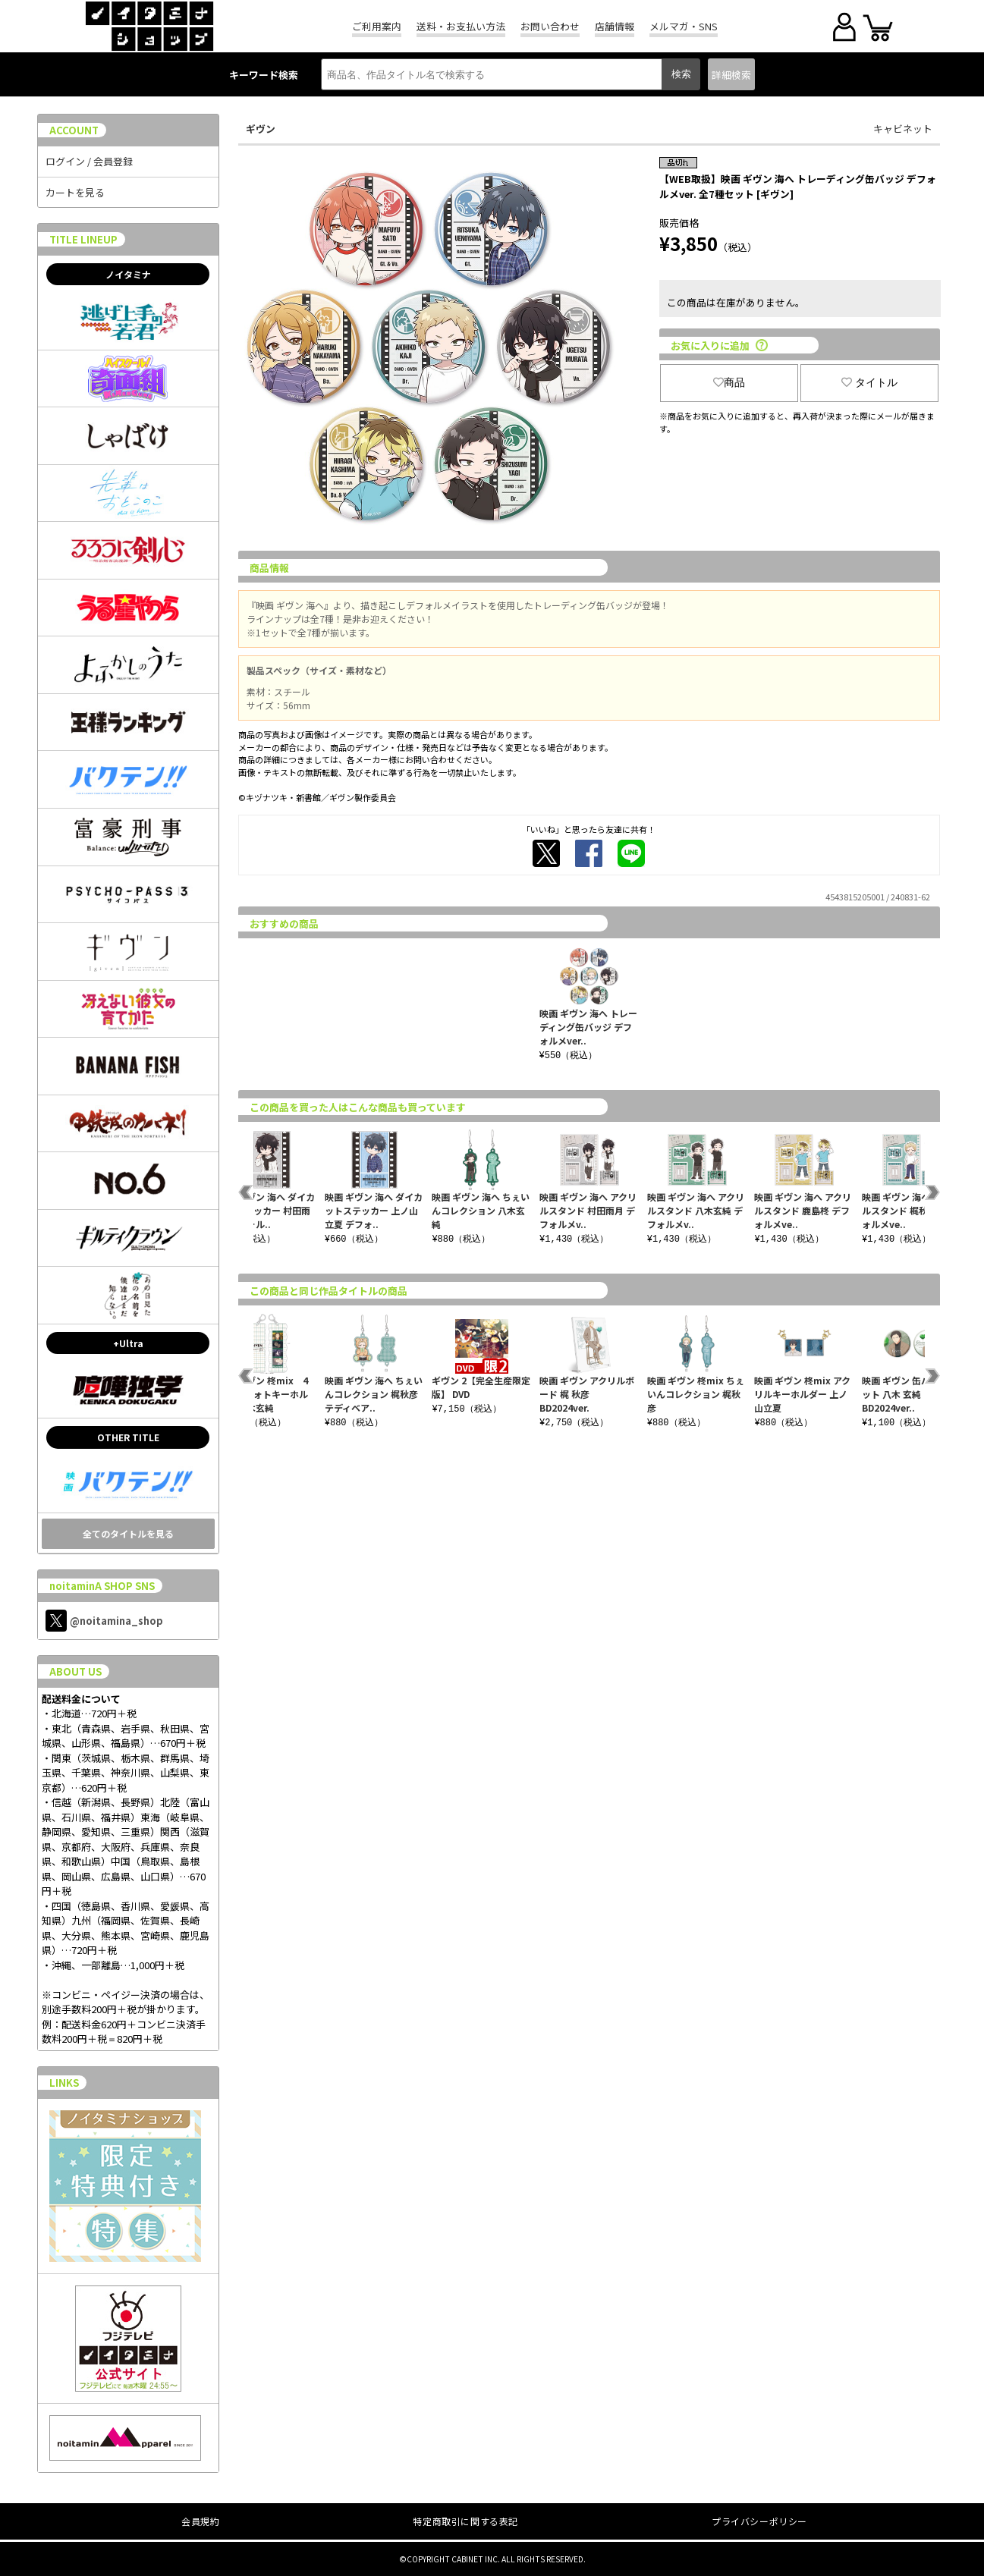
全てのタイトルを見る (128, 1533)
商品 (729, 382)
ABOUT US (75, 1671)
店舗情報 (614, 26)
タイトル (869, 382)
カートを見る (75, 192)
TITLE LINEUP (83, 239)
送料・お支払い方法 (461, 26)
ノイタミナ (128, 274)
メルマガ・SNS (683, 26)
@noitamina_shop (104, 1621)
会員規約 (200, 2521)
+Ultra (128, 1343)
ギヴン (260, 128)
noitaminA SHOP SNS (102, 1586)
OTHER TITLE (128, 1437)
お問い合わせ (550, 26)
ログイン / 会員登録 (89, 161)
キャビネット (902, 128)
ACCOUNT (74, 130)
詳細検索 (731, 75)
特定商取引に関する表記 (465, 2521)
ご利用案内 (376, 26)
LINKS (64, 2082)
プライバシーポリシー (759, 2521)
